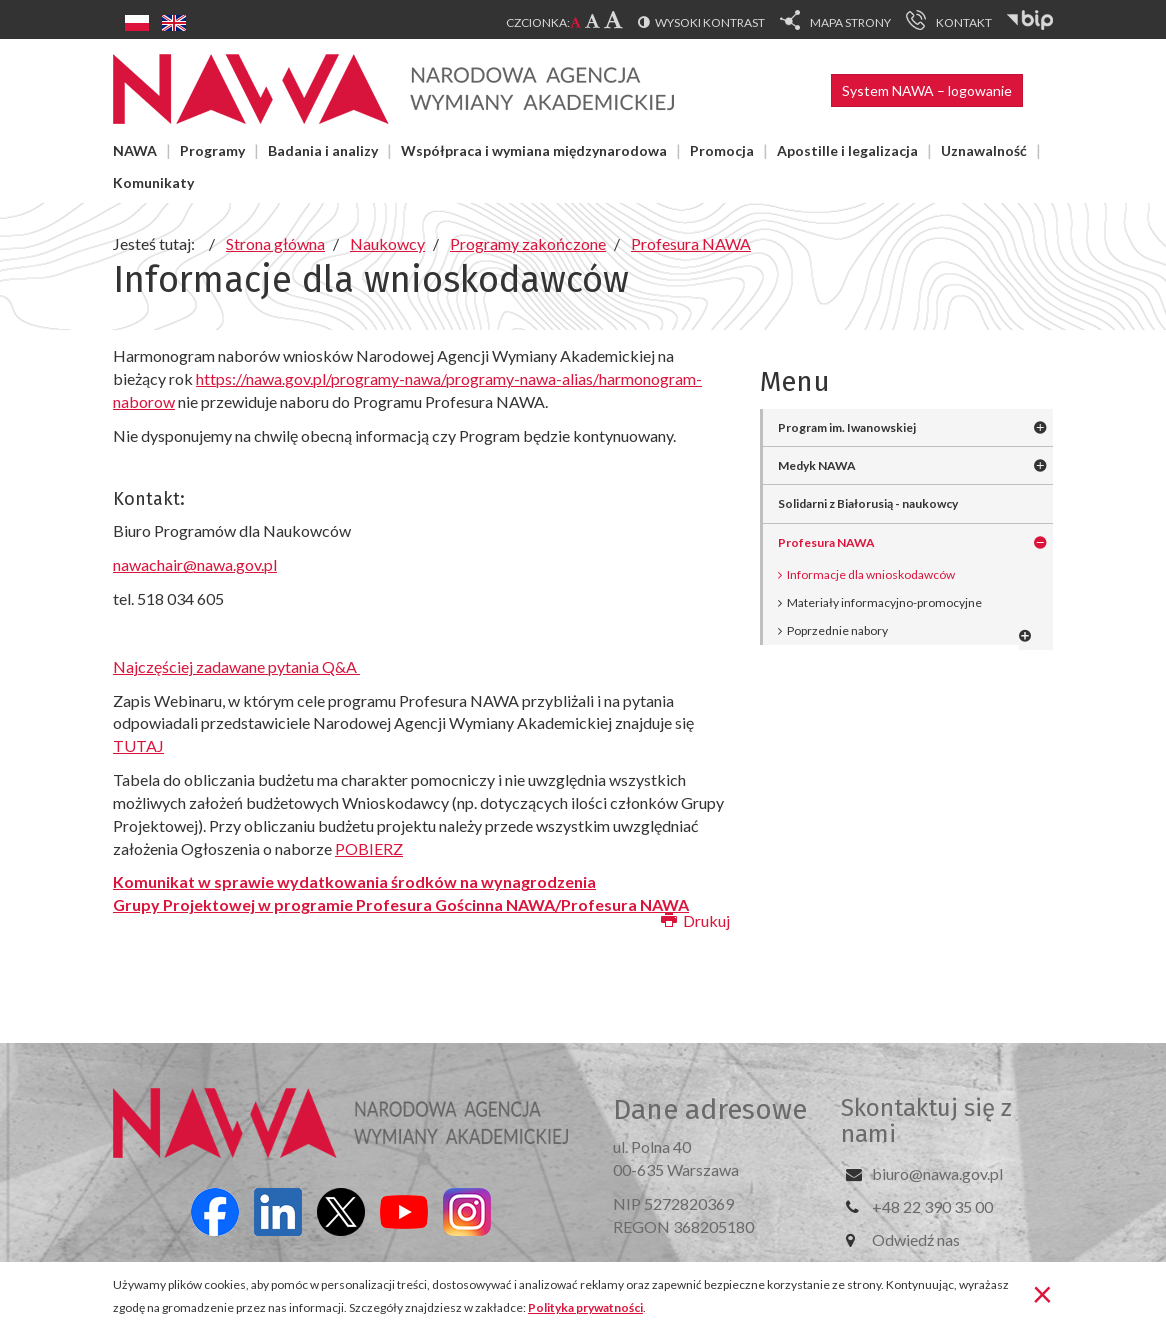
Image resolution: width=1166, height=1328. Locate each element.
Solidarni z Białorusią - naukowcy (868, 503)
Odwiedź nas (916, 1239)
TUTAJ (138, 745)
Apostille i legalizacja (847, 150)
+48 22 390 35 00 (932, 1206)
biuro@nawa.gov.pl (937, 1173)
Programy (212, 150)
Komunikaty (153, 182)
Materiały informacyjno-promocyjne (884, 602)
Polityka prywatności (585, 1307)
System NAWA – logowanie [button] (927, 90)
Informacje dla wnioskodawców (871, 574)
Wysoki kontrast (710, 22)
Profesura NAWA (826, 542)
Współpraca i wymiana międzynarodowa (534, 150)
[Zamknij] (1042, 1293)
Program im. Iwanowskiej (847, 427)
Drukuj (695, 920)
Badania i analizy (323, 150)
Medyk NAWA (817, 465)
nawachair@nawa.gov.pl (195, 564)
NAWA (135, 150)
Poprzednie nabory (837, 630)
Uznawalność (984, 150)
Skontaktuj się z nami (926, 1121)
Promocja (722, 150)
